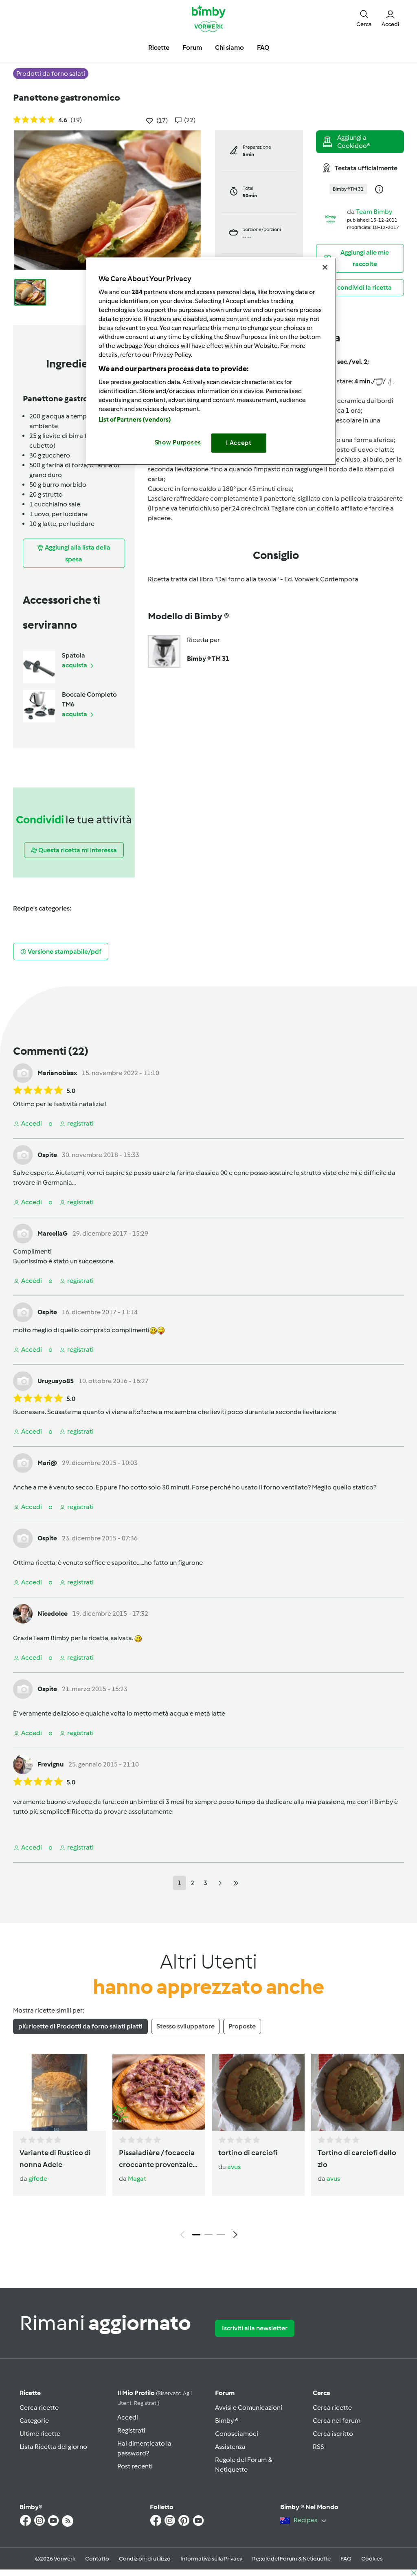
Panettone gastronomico (66, 97)
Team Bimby (374, 212)
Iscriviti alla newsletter (255, 2328)
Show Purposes (178, 442)
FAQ (345, 2558)
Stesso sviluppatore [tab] (185, 2026)
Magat (137, 2178)
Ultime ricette (40, 2433)
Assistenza (230, 2447)
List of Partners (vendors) (135, 419)
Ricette (30, 2393)
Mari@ (47, 1463)
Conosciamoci (236, 2433)
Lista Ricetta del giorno (53, 2447)
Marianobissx (57, 1073)
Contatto (97, 2558)
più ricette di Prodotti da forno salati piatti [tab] (80, 2026)
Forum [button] (192, 47)
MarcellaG (52, 1233)
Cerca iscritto (333, 2433)
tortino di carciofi (248, 2152)
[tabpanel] (208, 2148)
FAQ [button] (263, 47)
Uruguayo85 (55, 1381)
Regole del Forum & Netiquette (291, 2558)
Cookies (371, 2558)
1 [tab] (196, 2234)
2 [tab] (208, 2234)
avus (234, 2167)
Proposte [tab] (242, 2026)
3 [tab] (221, 2234)
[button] (364, 18)
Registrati (131, 2430)
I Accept (239, 443)
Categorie (34, 2420)
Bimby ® (227, 2420)
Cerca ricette (39, 2407)
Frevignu (50, 1764)
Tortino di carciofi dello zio (357, 2158)
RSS (318, 2447)
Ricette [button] (158, 47)
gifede (38, 2178)
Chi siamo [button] (229, 47)
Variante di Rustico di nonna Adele (55, 2158)
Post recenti (135, 2466)
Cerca (321, 2393)
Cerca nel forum (336, 2420)
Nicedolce (52, 1613)
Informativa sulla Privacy (211, 2558)
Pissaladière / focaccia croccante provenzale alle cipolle (157, 2159)
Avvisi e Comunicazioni (248, 2407)
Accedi (127, 2417)
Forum (225, 2393)
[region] (211, 361)
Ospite (47, 1155)
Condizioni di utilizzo (145, 2558)
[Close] (325, 267)
